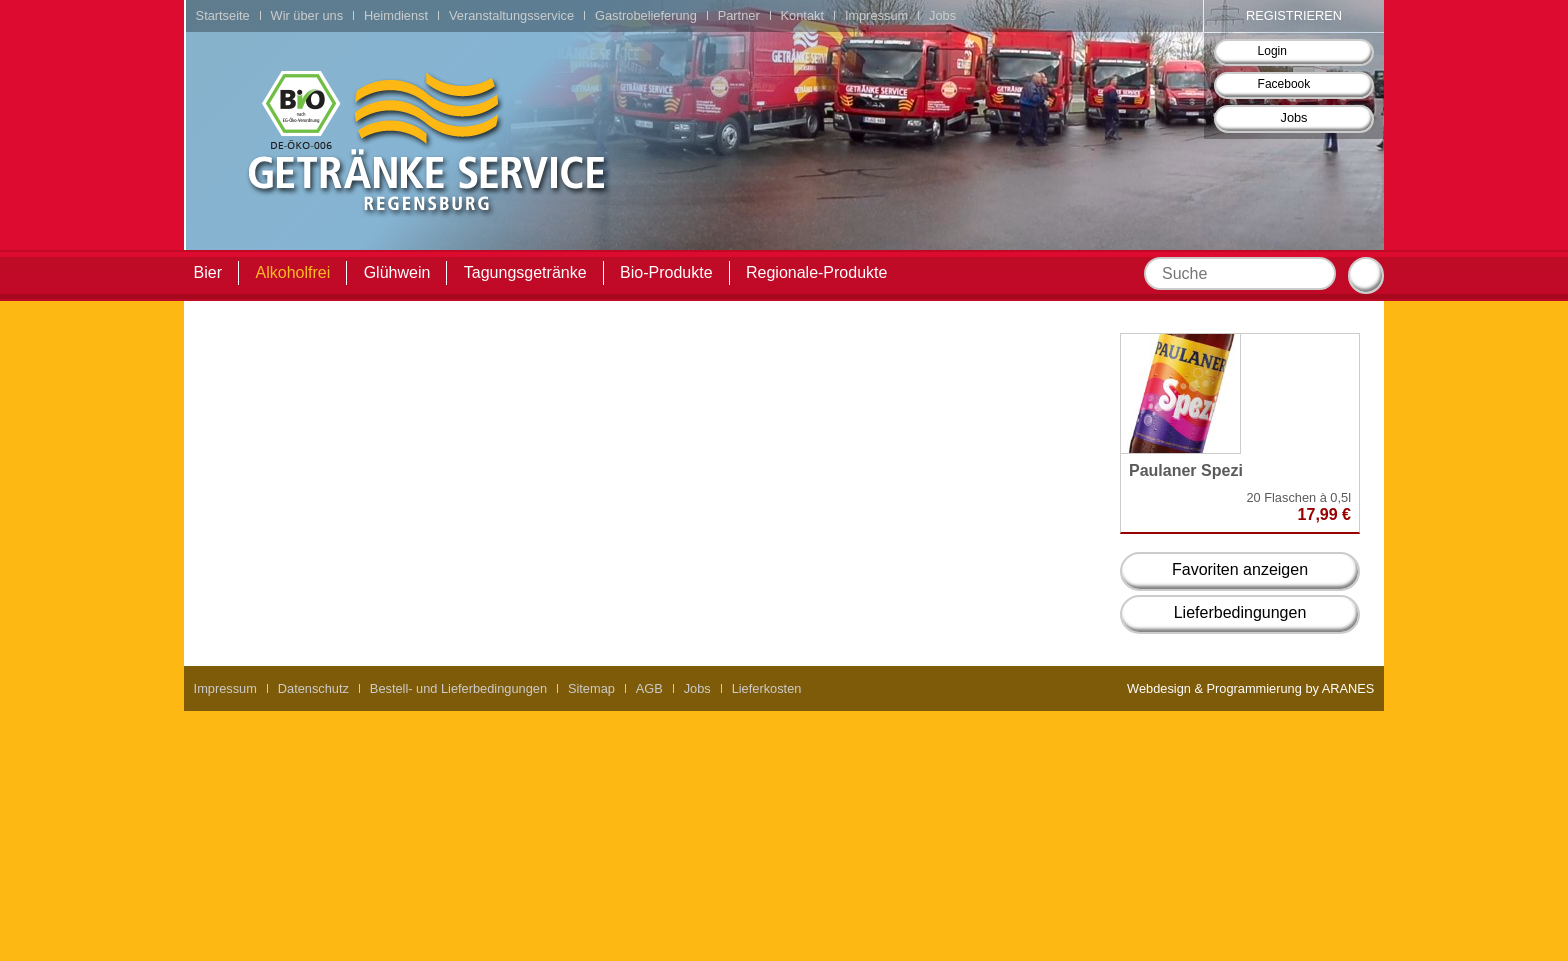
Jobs (1293, 117)
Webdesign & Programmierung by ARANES (1250, 688)
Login (1272, 51)
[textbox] (1240, 273)
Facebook (1284, 84)
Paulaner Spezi (1186, 470)
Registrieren (1294, 15)
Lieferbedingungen (1240, 612)
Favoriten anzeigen (1240, 569)
